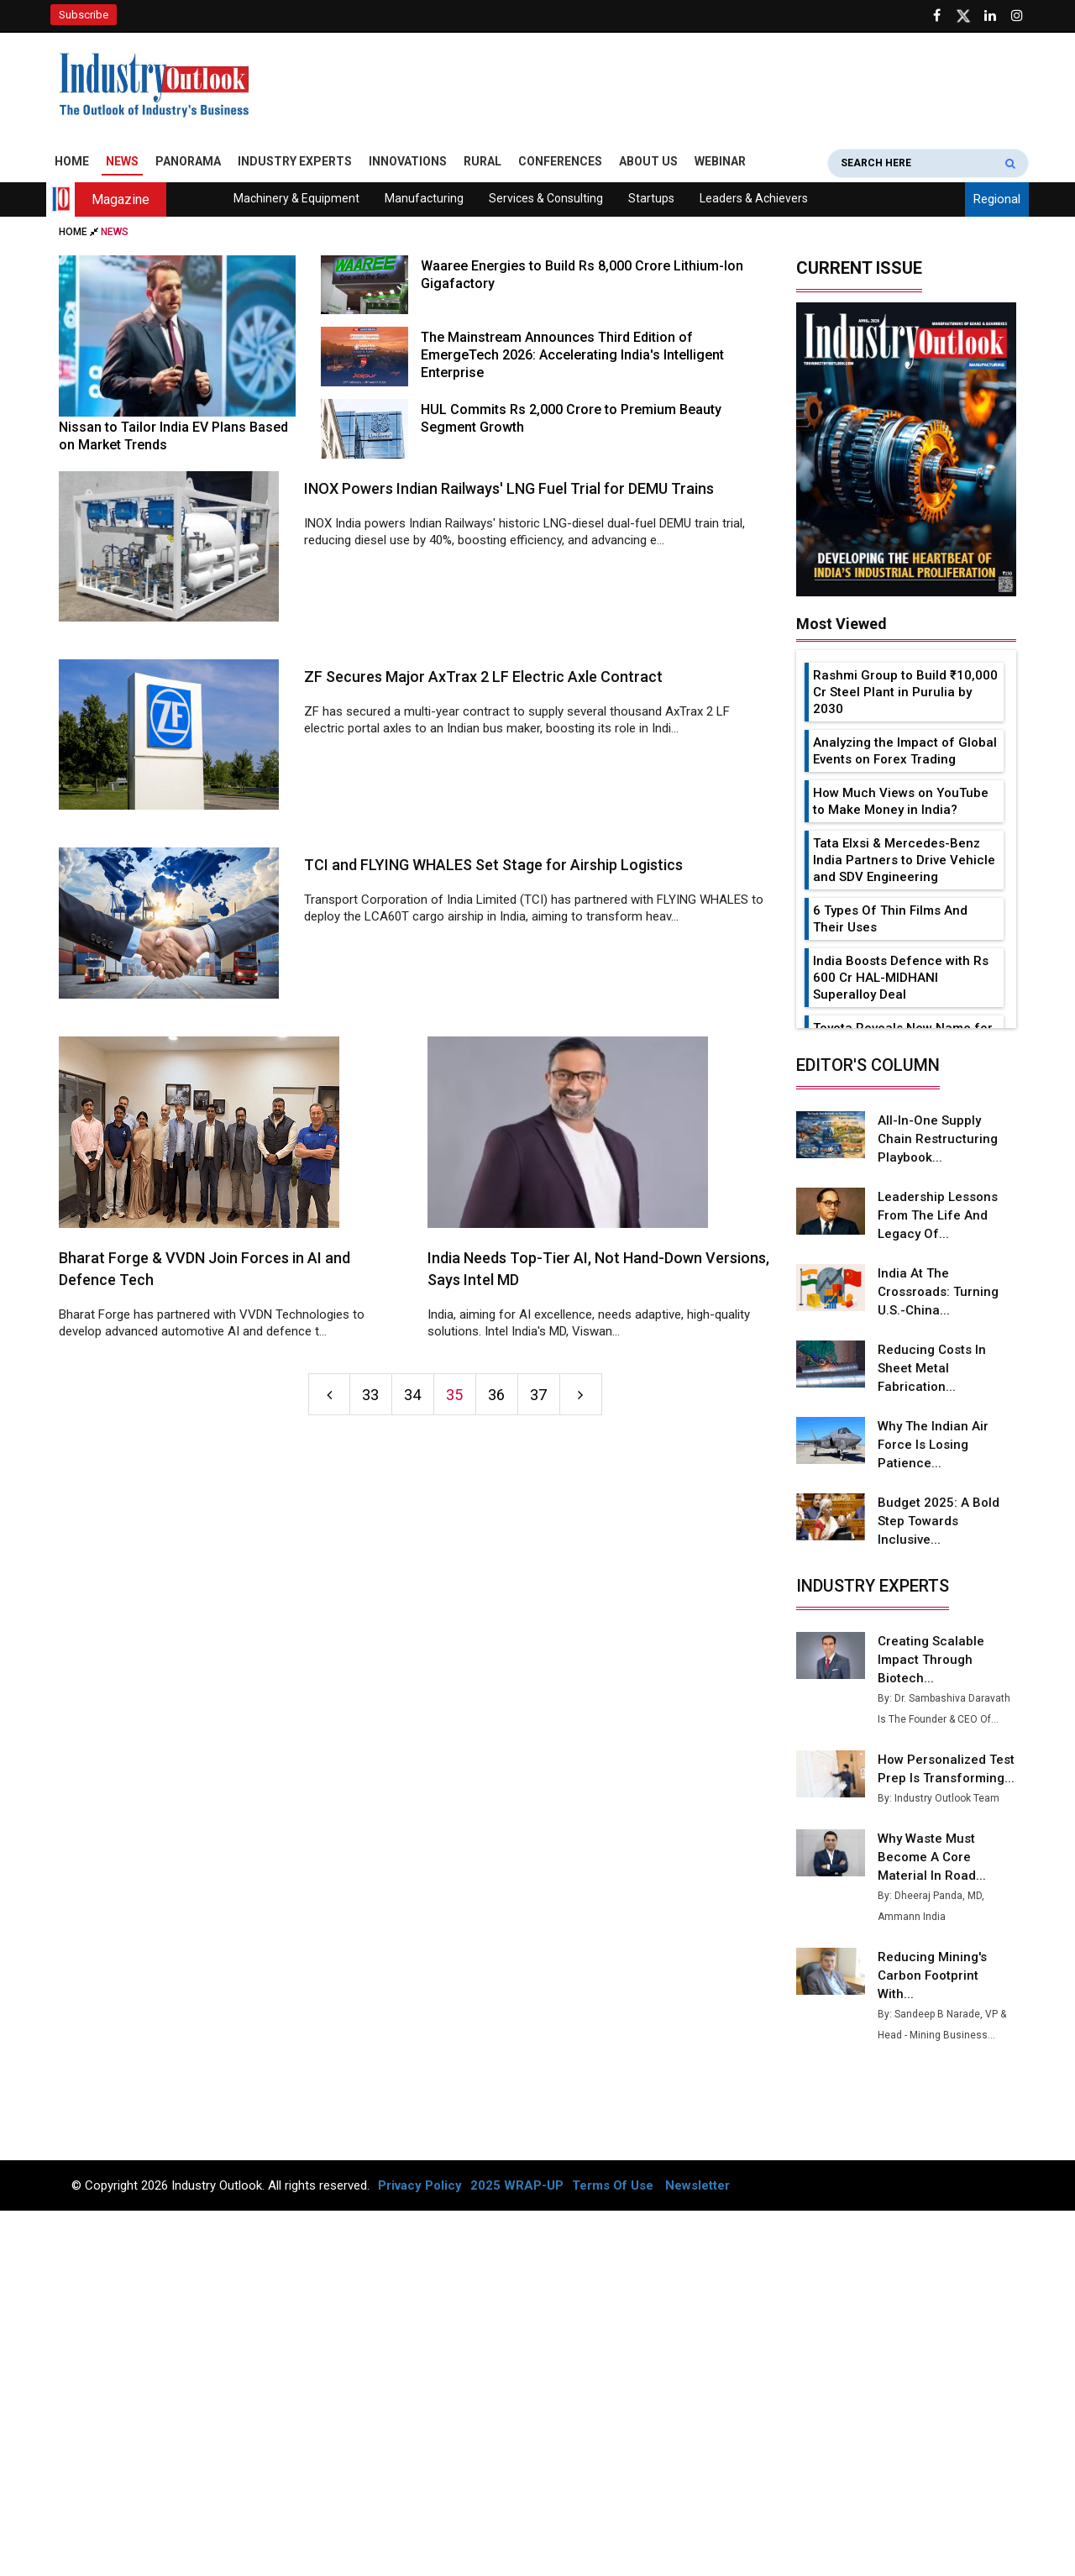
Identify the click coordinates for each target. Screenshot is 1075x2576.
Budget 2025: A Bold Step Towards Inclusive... (938, 1521)
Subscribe (83, 14)
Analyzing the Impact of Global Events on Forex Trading (905, 751)
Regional (996, 199)
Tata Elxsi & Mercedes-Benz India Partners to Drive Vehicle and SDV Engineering (904, 860)
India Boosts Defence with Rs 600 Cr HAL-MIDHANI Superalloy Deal (900, 977)
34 (412, 1394)
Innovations (408, 161)
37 (538, 1394)
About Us (648, 161)
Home (72, 161)
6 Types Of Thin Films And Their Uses (890, 919)
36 (496, 1394)
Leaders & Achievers (754, 198)
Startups (651, 198)
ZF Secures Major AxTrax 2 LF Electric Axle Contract (483, 676)
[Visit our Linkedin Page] (990, 16)
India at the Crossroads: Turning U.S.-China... (938, 1292)
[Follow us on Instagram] (1017, 16)
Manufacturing (424, 198)
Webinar (720, 161)
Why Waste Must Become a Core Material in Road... (932, 1857)
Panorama (188, 161)
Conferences (560, 161)
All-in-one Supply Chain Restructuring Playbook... (938, 1139)
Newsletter (697, 2185)
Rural (482, 161)
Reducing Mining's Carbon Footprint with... (932, 1975)
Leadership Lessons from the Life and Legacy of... (938, 1215)
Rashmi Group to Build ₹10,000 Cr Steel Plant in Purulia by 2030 (905, 692)
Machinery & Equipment (296, 198)
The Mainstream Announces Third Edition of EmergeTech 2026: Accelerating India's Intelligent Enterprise (572, 354)
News (122, 161)
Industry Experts (295, 161)
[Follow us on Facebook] (936, 16)
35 (454, 1394)
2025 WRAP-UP (517, 2185)
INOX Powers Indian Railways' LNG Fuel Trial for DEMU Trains (509, 488)
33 (370, 1394)
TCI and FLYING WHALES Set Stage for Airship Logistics (493, 865)
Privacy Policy (420, 2185)
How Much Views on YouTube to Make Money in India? (900, 801)
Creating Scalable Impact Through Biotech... (931, 1660)
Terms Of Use (612, 2185)
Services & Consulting (546, 198)
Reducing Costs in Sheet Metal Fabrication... (932, 1368)
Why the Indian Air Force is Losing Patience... (933, 1445)
